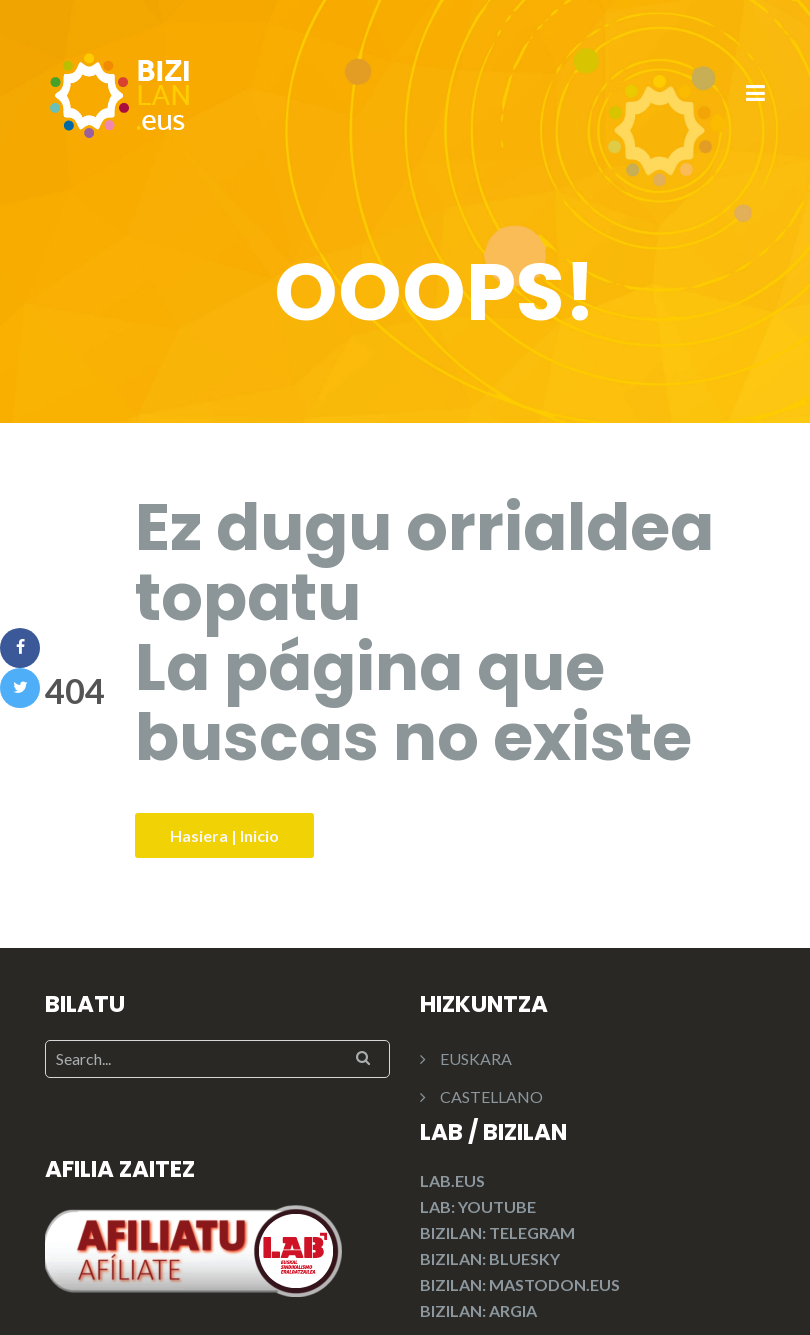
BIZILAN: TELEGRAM (497, 1232)
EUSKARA (476, 1058)
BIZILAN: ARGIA (478, 1310)
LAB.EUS (452, 1180)
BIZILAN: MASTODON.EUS (520, 1284)
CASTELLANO (491, 1096)
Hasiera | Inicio (224, 835)
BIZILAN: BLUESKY (490, 1258)
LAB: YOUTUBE (478, 1206)
